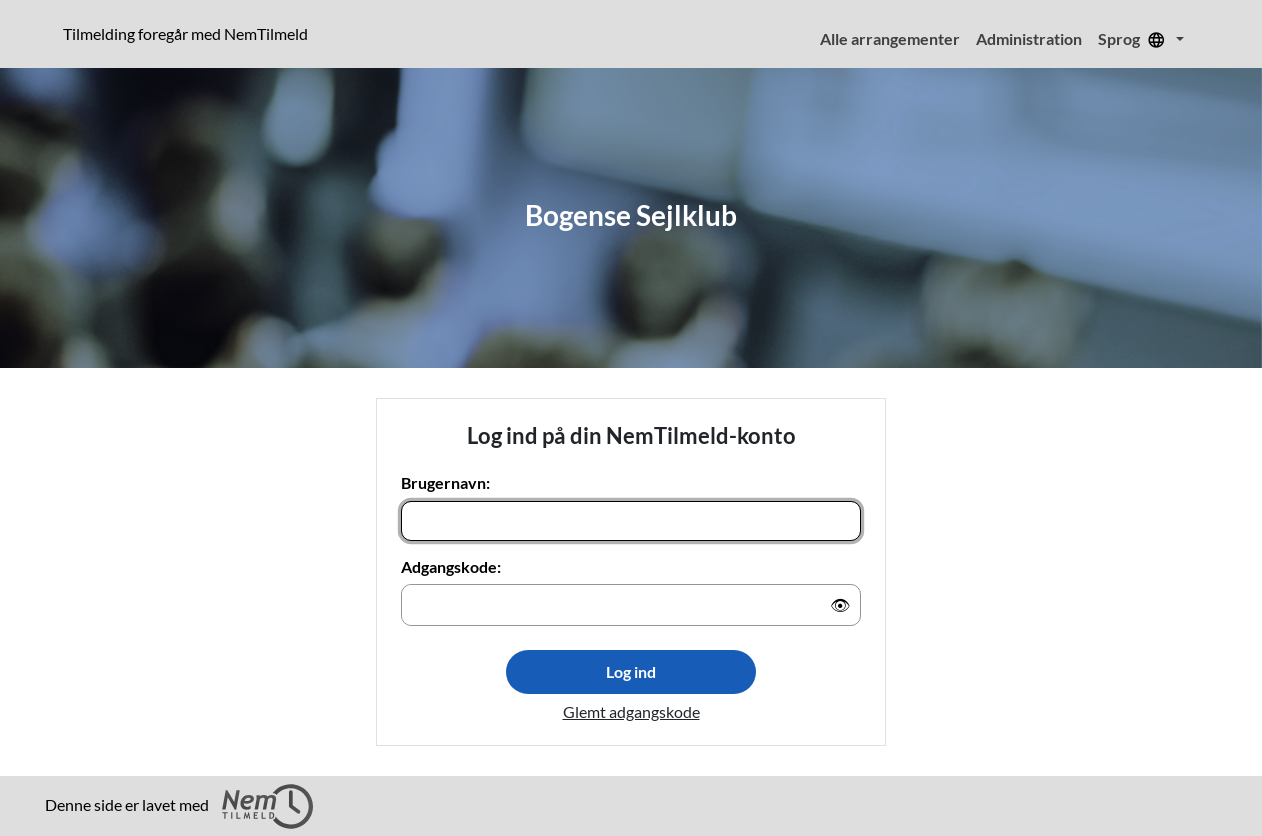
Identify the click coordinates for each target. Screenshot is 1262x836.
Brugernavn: (445, 482)
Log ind (631, 671)
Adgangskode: (451, 566)
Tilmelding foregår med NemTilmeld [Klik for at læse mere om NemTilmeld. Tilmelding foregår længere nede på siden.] (189, 33)
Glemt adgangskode (631, 711)
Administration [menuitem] (1029, 38)
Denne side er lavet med (179, 806)
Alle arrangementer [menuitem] (890, 38)
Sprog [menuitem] (1135, 38)
